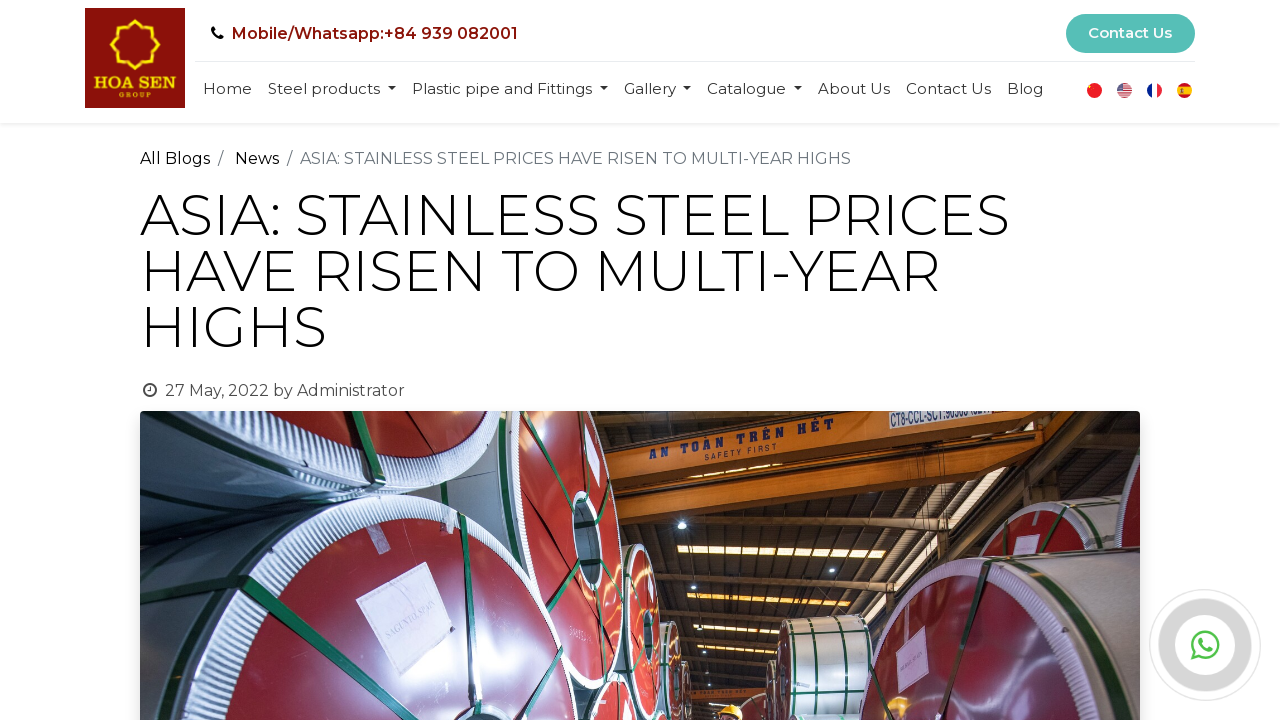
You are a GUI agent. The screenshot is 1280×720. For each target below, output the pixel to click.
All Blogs (175, 158)
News (257, 158)
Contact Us (1130, 32)
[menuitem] (227, 89)
